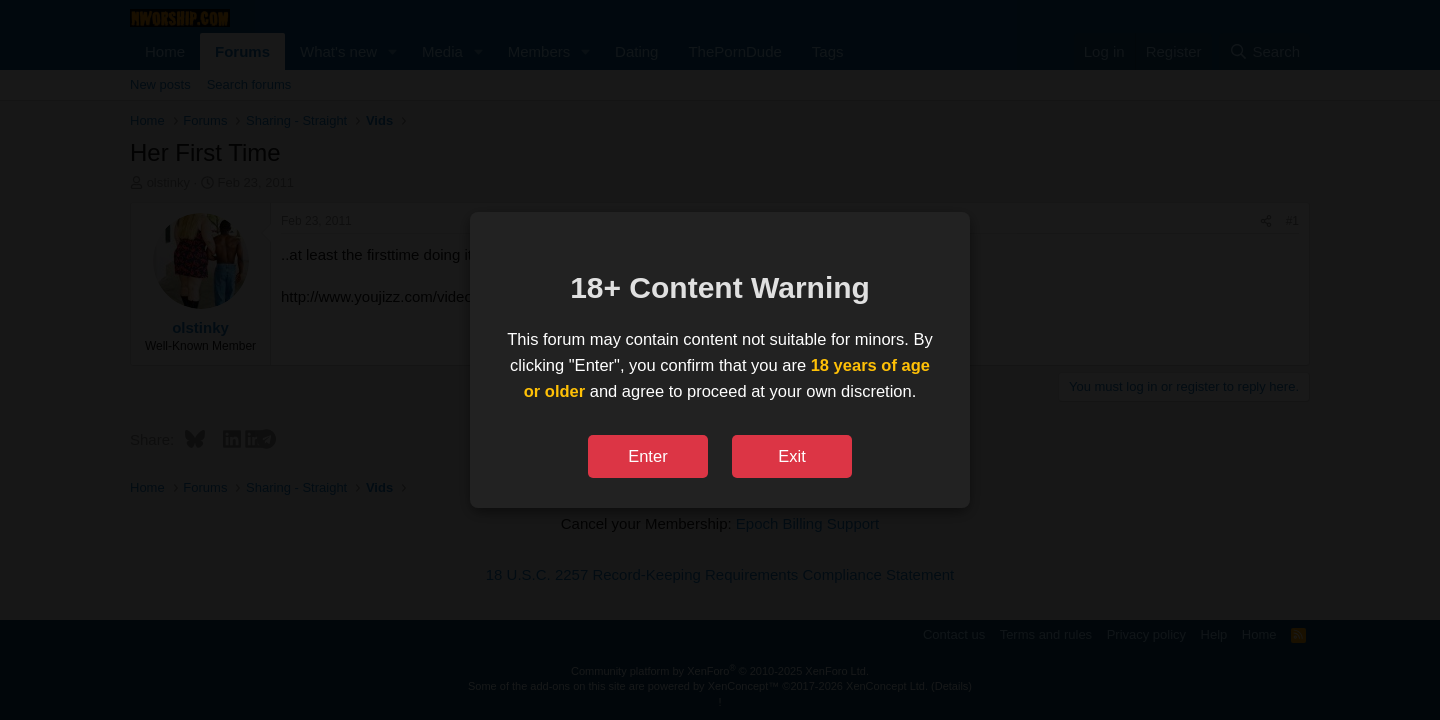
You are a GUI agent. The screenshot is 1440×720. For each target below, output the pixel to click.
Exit (792, 456)
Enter (647, 456)
